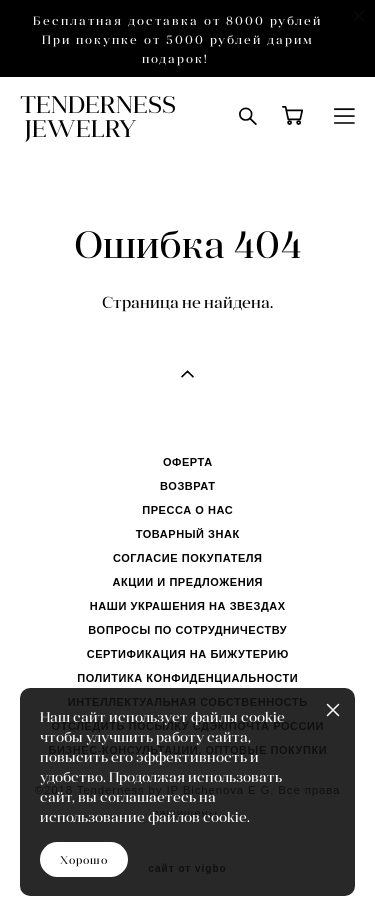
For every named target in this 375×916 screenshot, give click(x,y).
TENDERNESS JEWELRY (98, 116)
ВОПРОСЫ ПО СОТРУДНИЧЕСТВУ (187, 630)
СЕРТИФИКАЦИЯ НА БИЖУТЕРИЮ (188, 654)
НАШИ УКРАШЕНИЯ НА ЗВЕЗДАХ (188, 606)
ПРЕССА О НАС (187, 510)
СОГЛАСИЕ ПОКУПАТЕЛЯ (188, 558)
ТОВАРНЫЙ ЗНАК (188, 534)
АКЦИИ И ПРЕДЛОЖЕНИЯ (187, 582)
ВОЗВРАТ (187, 486)
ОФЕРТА (188, 462)
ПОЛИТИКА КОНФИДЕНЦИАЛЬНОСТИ (187, 678)
